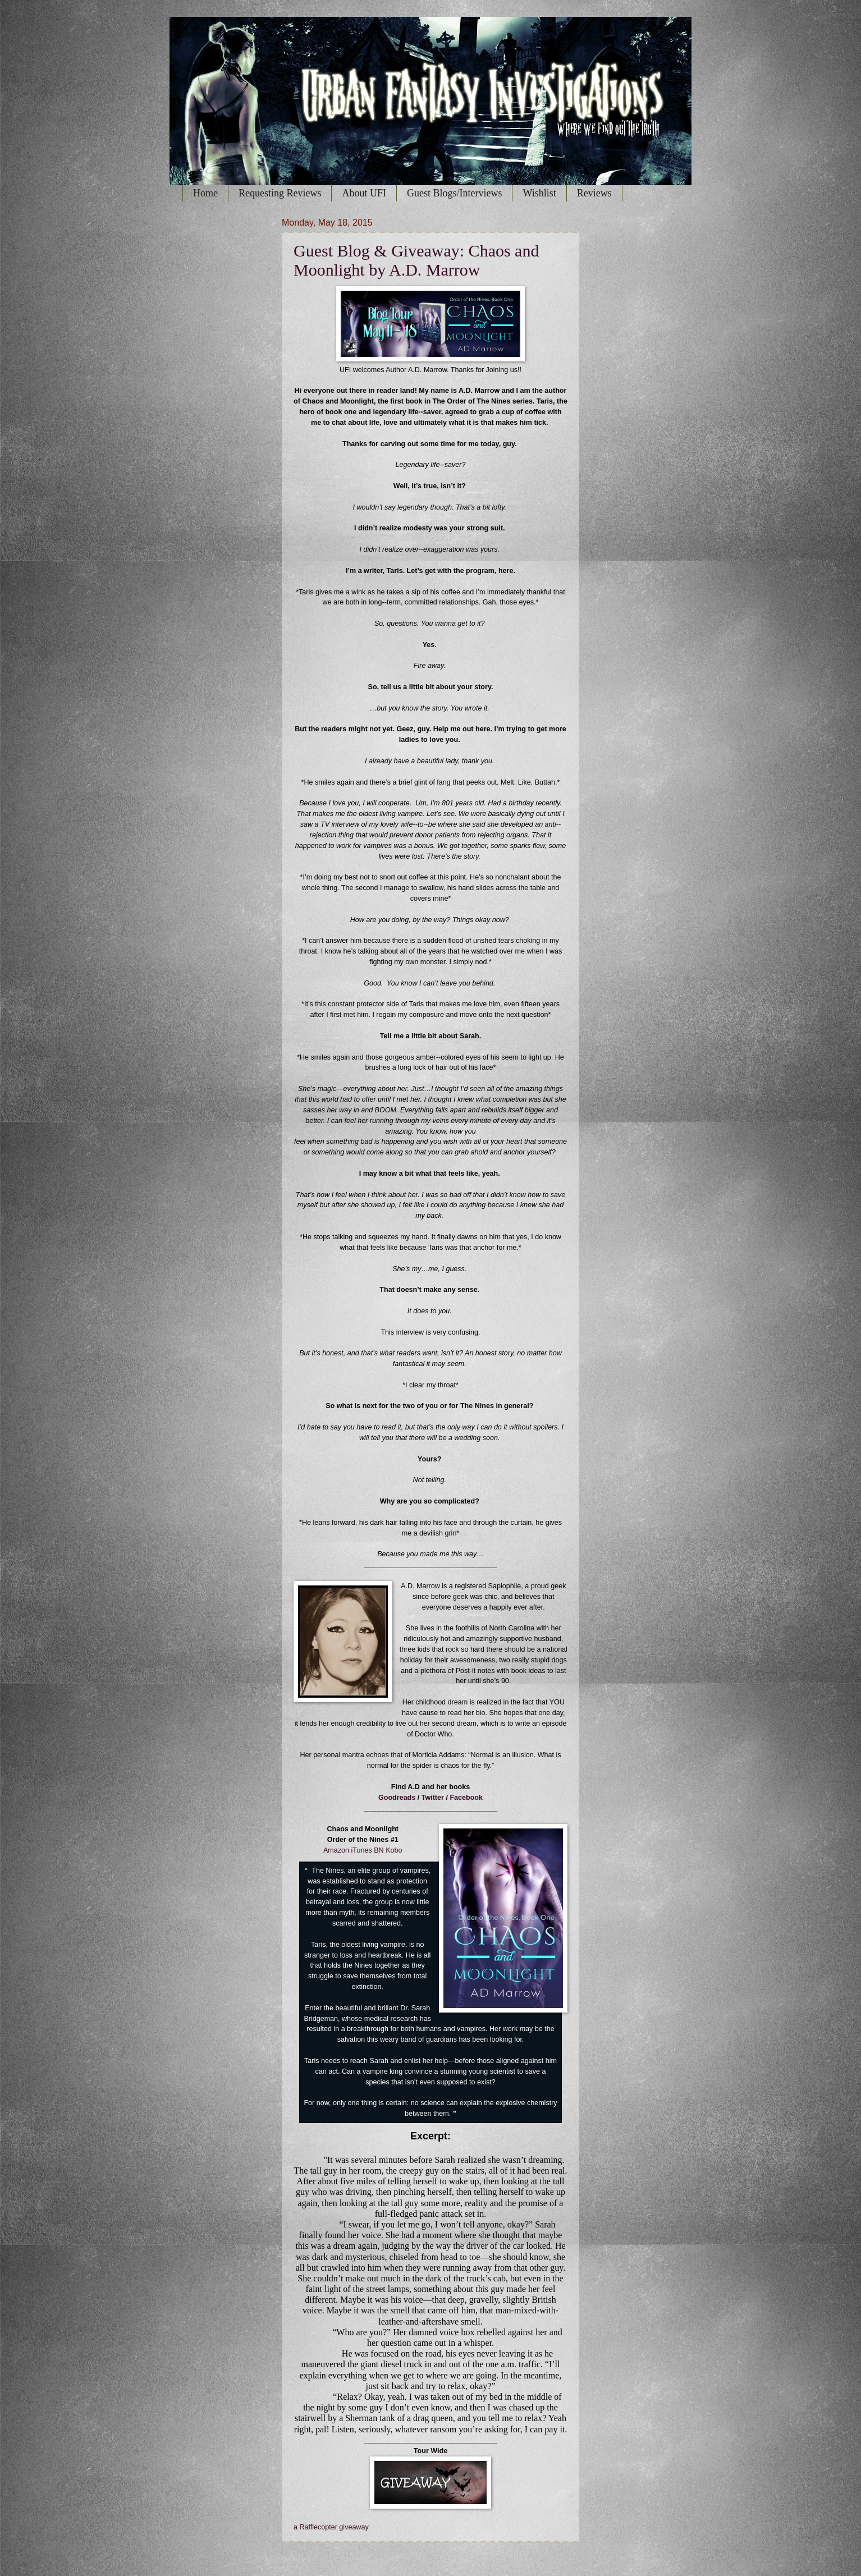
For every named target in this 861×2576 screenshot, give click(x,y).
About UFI (364, 193)
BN (378, 1850)
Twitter (433, 1798)
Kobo (394, 1850)
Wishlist (539, 193)
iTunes (361, 1850)
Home (205, 193)
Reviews (594, 193)
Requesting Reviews (280, 193)
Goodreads (396, 1798)
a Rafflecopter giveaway (331, 2527)
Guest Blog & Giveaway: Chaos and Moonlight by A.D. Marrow (416, 260)
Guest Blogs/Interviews (454, 193)
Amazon (336, 1850)
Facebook (466, 1798)
